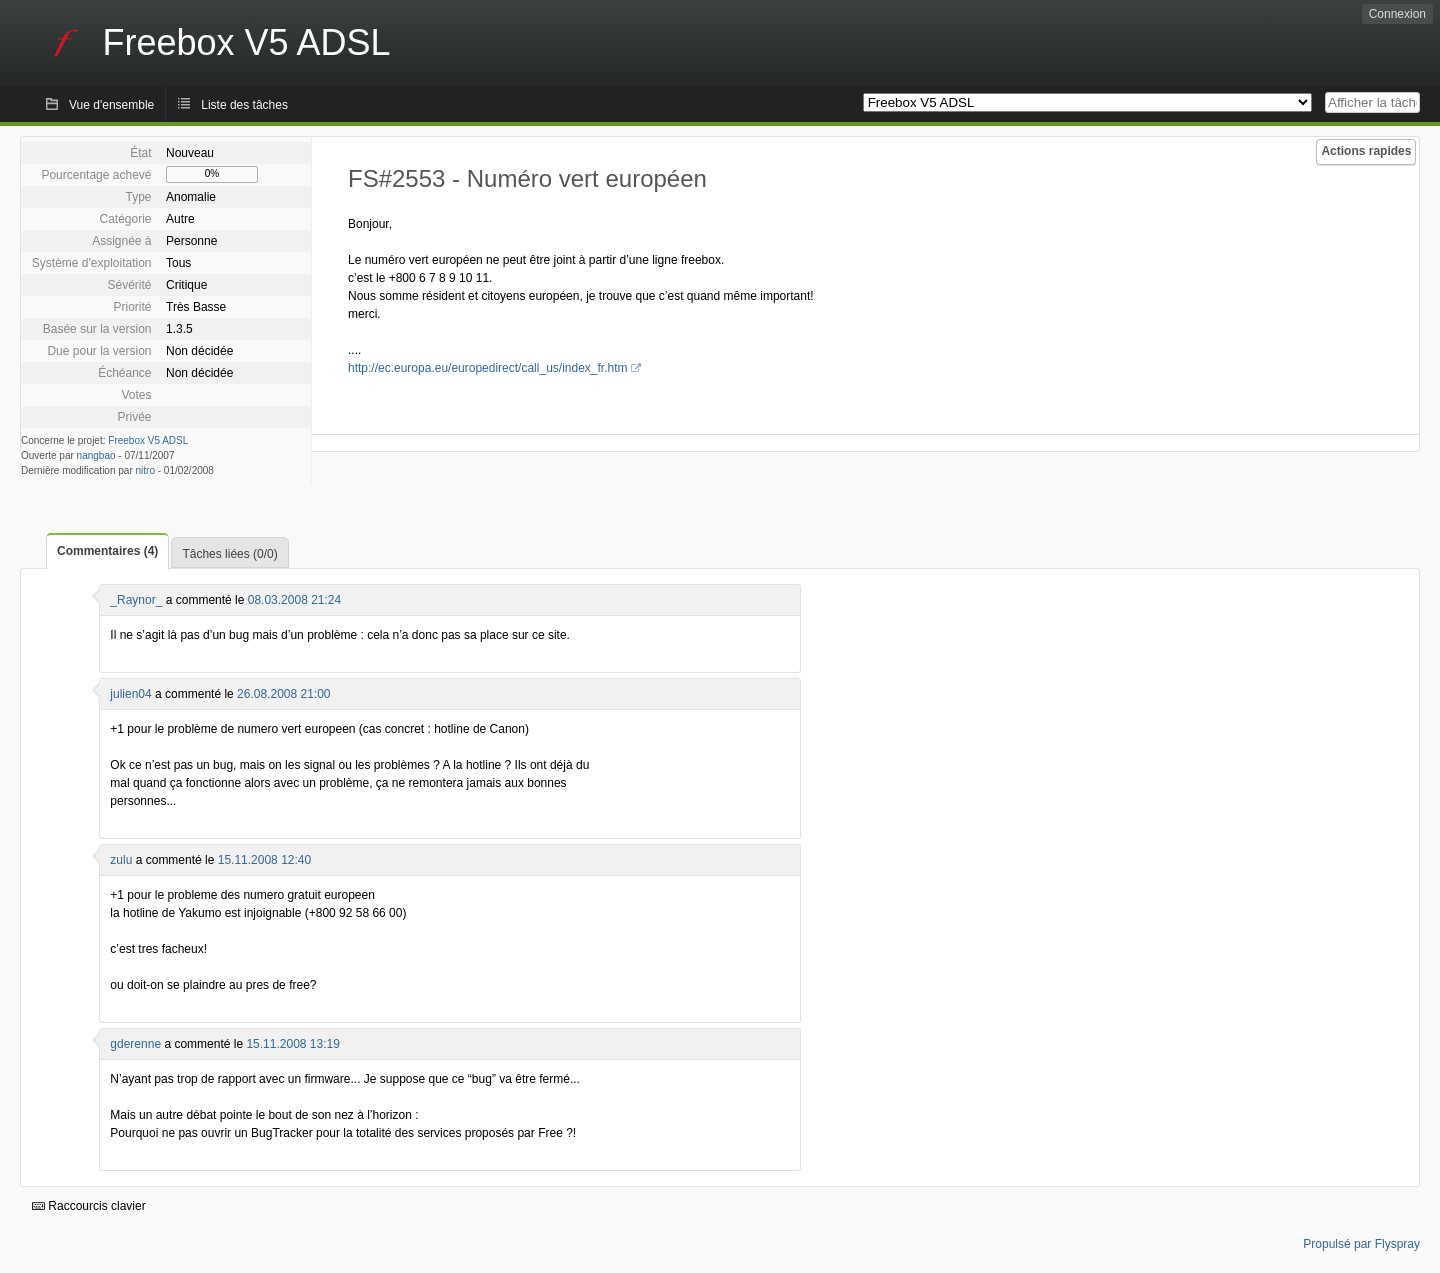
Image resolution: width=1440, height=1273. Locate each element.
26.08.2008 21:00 (283, 694)
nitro (145, 470)
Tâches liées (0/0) (229, 554)
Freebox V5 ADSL (148, 440)
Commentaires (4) (107, 551)
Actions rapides (1366, 151)
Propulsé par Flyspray (1361, 1244)
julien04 (130, 694)
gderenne (135, 1044)
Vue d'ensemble (111, 105)
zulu (121, 860)
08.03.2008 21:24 (294, 600)
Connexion (1397, 14)
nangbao (96, 455)
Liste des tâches (244, 105)
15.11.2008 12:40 (264, 860)
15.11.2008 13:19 (292, 1044)
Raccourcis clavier (89, 1206)
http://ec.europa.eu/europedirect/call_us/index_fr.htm (488, 368)
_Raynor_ (136, 600)
